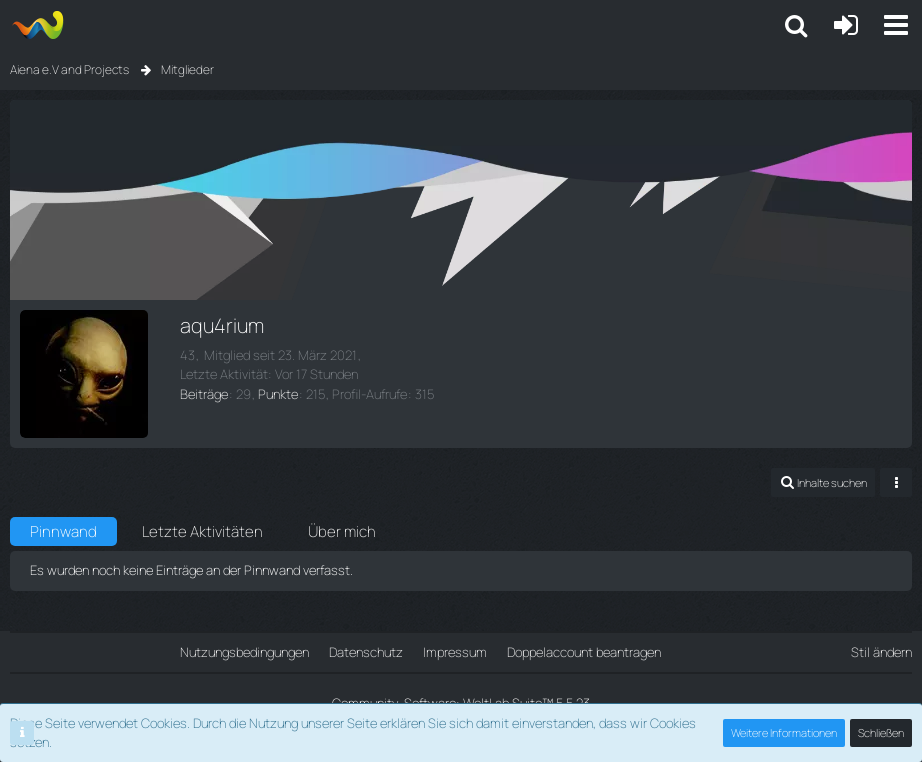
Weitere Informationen (784, 732)
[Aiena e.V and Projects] (37, 25)
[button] (896, 25)
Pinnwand (63, 531)
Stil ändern (881, 652)
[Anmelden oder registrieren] (846, 25)
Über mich (342, 531)
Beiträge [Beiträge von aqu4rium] (204, 394)
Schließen (881, 732)
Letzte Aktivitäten (202, 531)
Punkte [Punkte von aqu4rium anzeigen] (278, 394)
